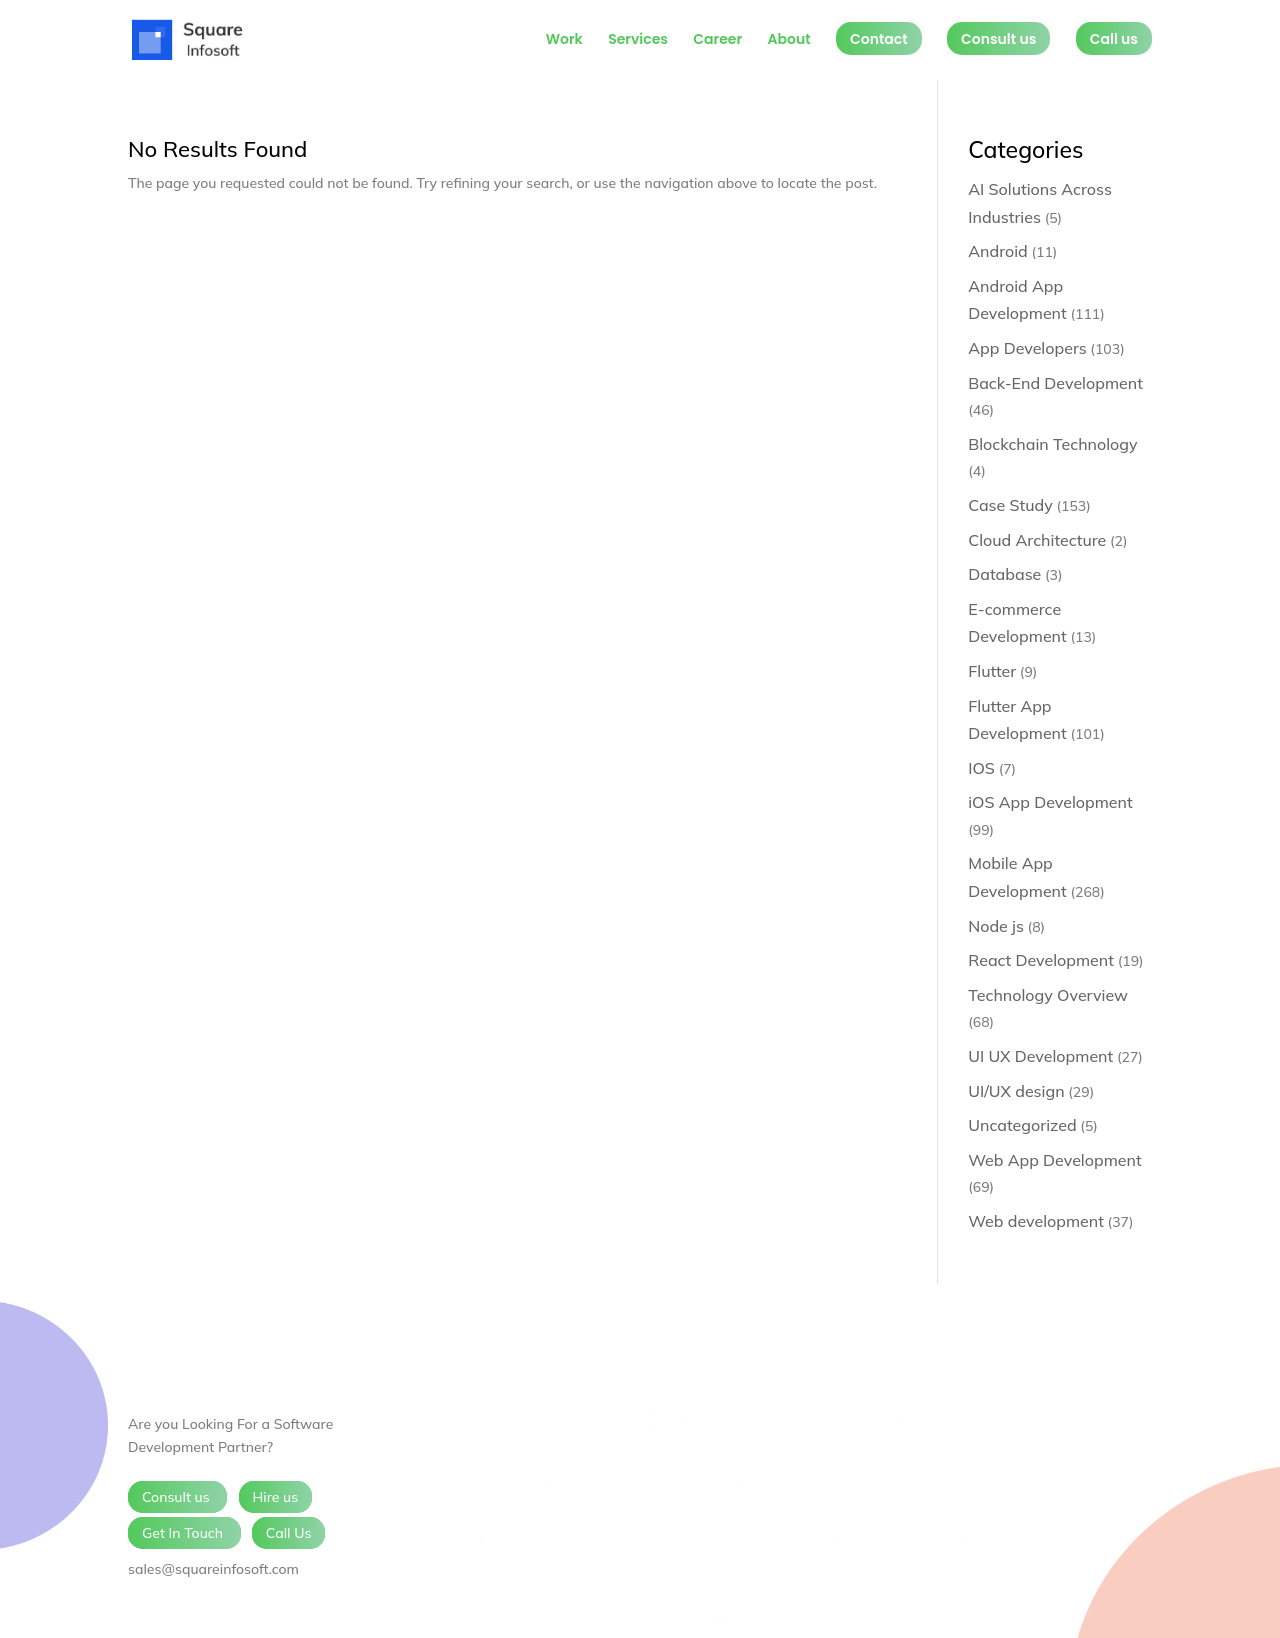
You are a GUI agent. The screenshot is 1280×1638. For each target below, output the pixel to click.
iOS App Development (1050, 802)
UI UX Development (1040, 1056)
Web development (1036, 1221)
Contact (879, 39)
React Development (1041, 960)
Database (1004, 574)
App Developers (1027, 348)
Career (717, 40)
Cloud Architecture (1037, 540)
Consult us (998, 39)
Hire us (276, 1497)
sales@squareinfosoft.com (213, 1569)
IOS (981, 768)
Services (638, 40)
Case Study (1010, 505)
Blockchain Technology (1052, 444)
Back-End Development (1055, 383)
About (788, 40)
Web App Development (1054, 1160)
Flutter (992, 671)
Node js (996, 926)
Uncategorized (1022, 1125)
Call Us (289, 1533)
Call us (1114, 39)
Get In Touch (184, 1533)
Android (998, 251)
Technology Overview (1048, 995)
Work (564, 40)
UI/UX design (1016, 1091)
